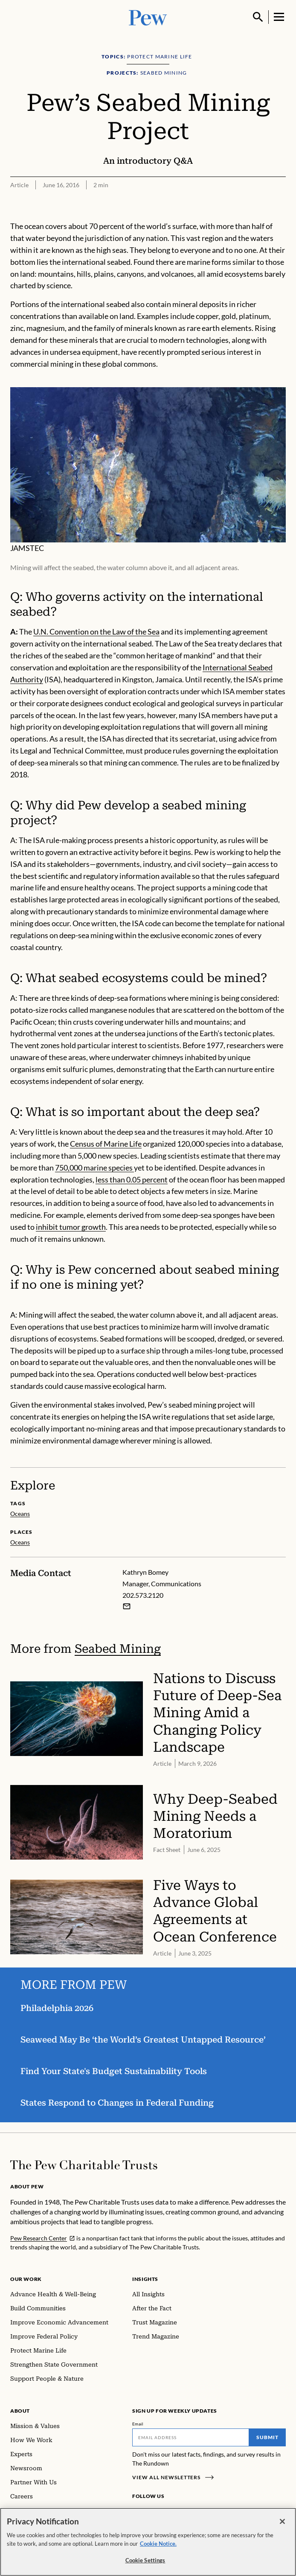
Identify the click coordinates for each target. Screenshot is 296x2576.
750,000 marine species (94, 1167)
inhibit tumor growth (71, 1226)
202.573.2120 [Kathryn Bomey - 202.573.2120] (142, 1595)
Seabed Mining (118, 1648)
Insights (145, 2279)
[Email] (190, 2437)
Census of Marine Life (106, 1143)
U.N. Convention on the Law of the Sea (96, 631)
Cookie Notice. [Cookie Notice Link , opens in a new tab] (158, 2543)
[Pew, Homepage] (148, 17)
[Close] (282, 2521)
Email (138, 2424)
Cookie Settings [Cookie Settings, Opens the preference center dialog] (145, 2560)
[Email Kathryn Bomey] (126, 1606)
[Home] (83, 2165)
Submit (267, 2437)
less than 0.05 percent (132, 1179)
